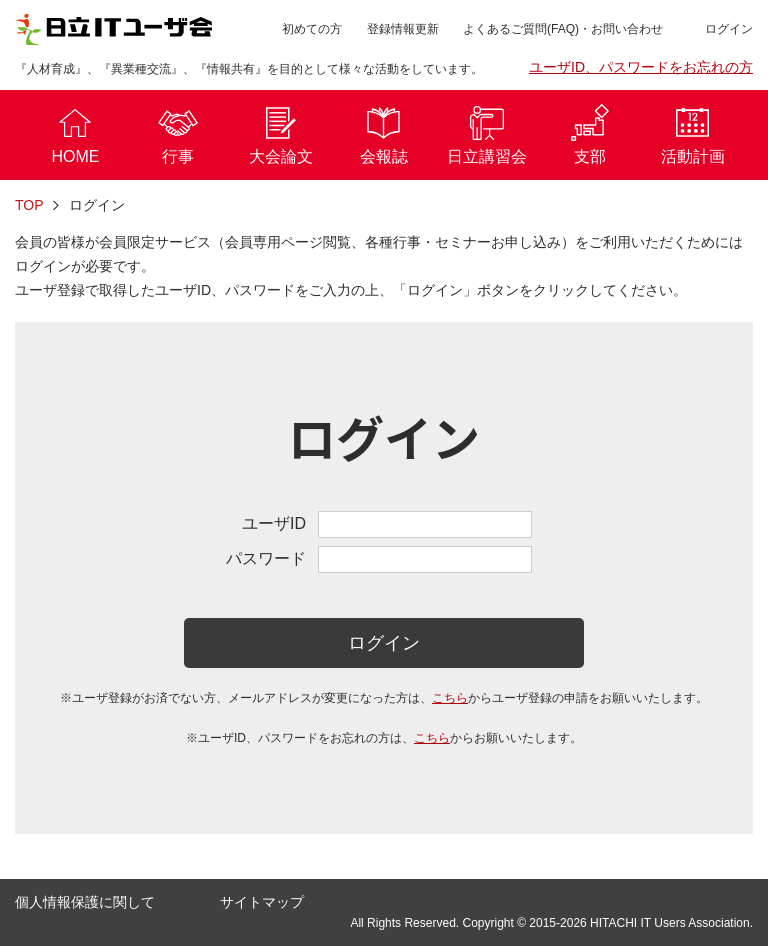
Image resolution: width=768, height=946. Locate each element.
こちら (450, 698)
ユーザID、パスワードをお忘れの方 (641, 67)
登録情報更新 (403, 29)
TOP (29, 205)
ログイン (384, 643)
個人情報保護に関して (85, 902)
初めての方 (312, 29)
